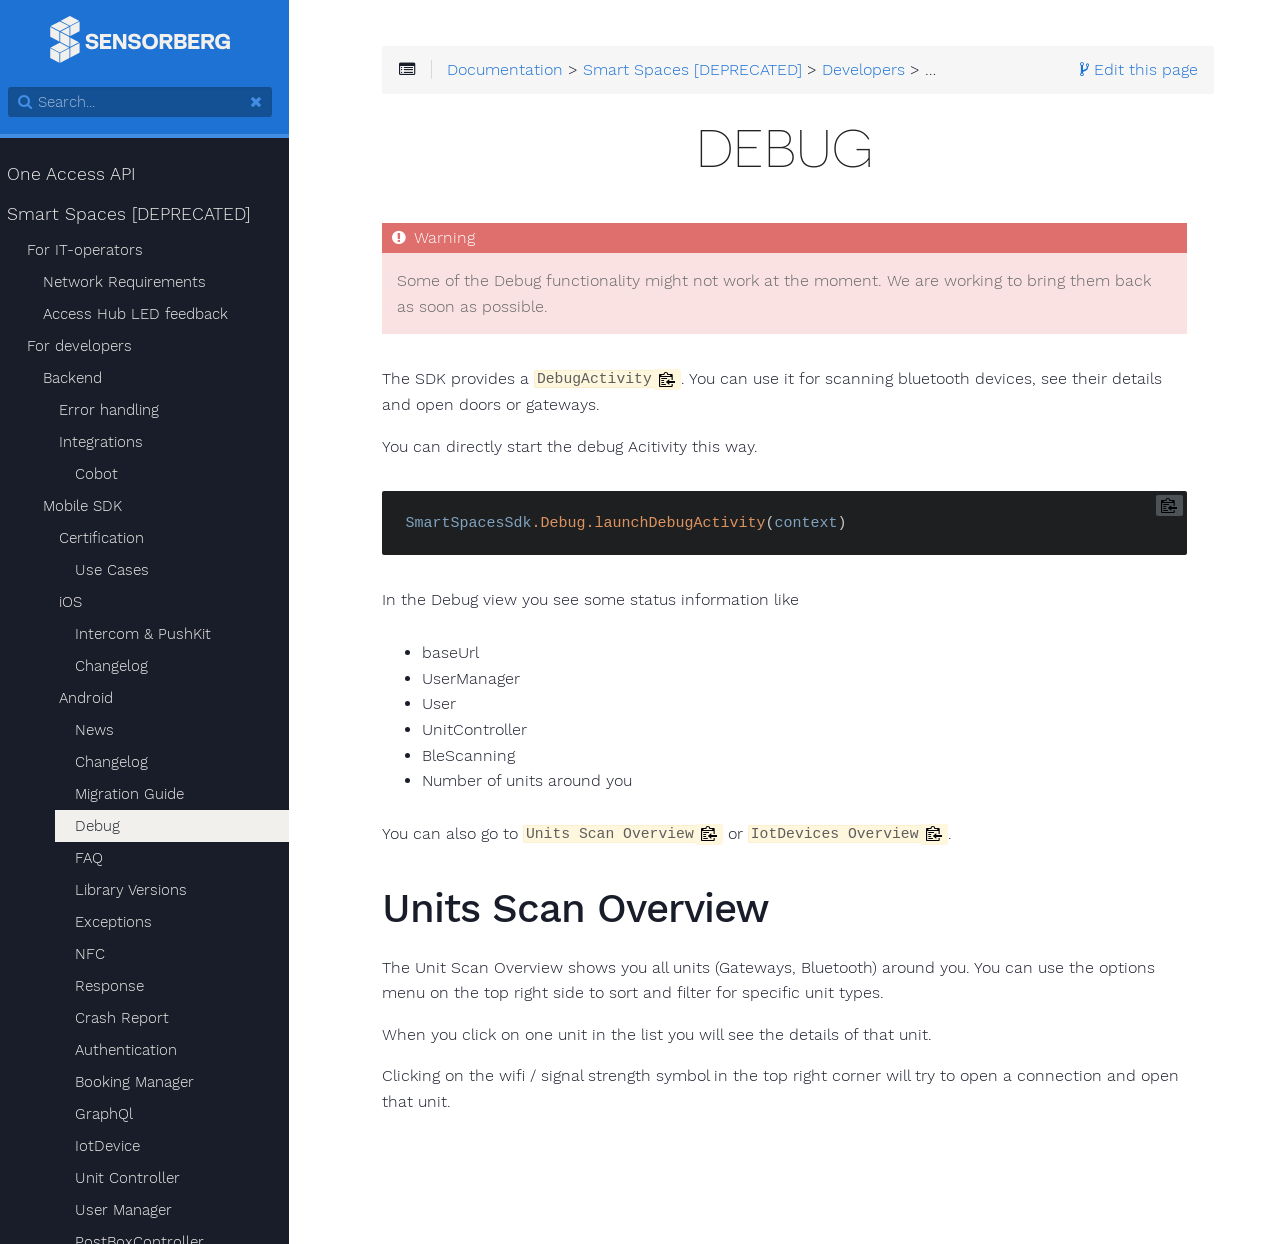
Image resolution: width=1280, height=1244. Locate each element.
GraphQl (112, 1114)
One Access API (80, 174)
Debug (105, 826)
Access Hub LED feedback (143, 314)
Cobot (104, 474)
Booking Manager (142, 1082)
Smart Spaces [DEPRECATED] (137, 214)
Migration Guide (137, 794)
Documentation (519, 72)
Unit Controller (135, 1178)
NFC (98, 954)
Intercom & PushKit (151, 634)
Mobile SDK (90, 506)
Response (117, 986)
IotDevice (115, 1146)
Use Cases (120, 570)
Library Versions (139, 890)
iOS (78, 602)
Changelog (119, 666)
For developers (87, 346)
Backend (80, 378)
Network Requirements (132, 282)
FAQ (97, 858)
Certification (109, 538)
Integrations (109, 442)
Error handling (117, 410)
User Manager (131, 1210)
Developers (877, 72)
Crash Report (130, 1018)
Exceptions (121, 922)
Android (94, 698)
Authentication (134, 1050)
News (102, 730)
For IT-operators (93, 250)
